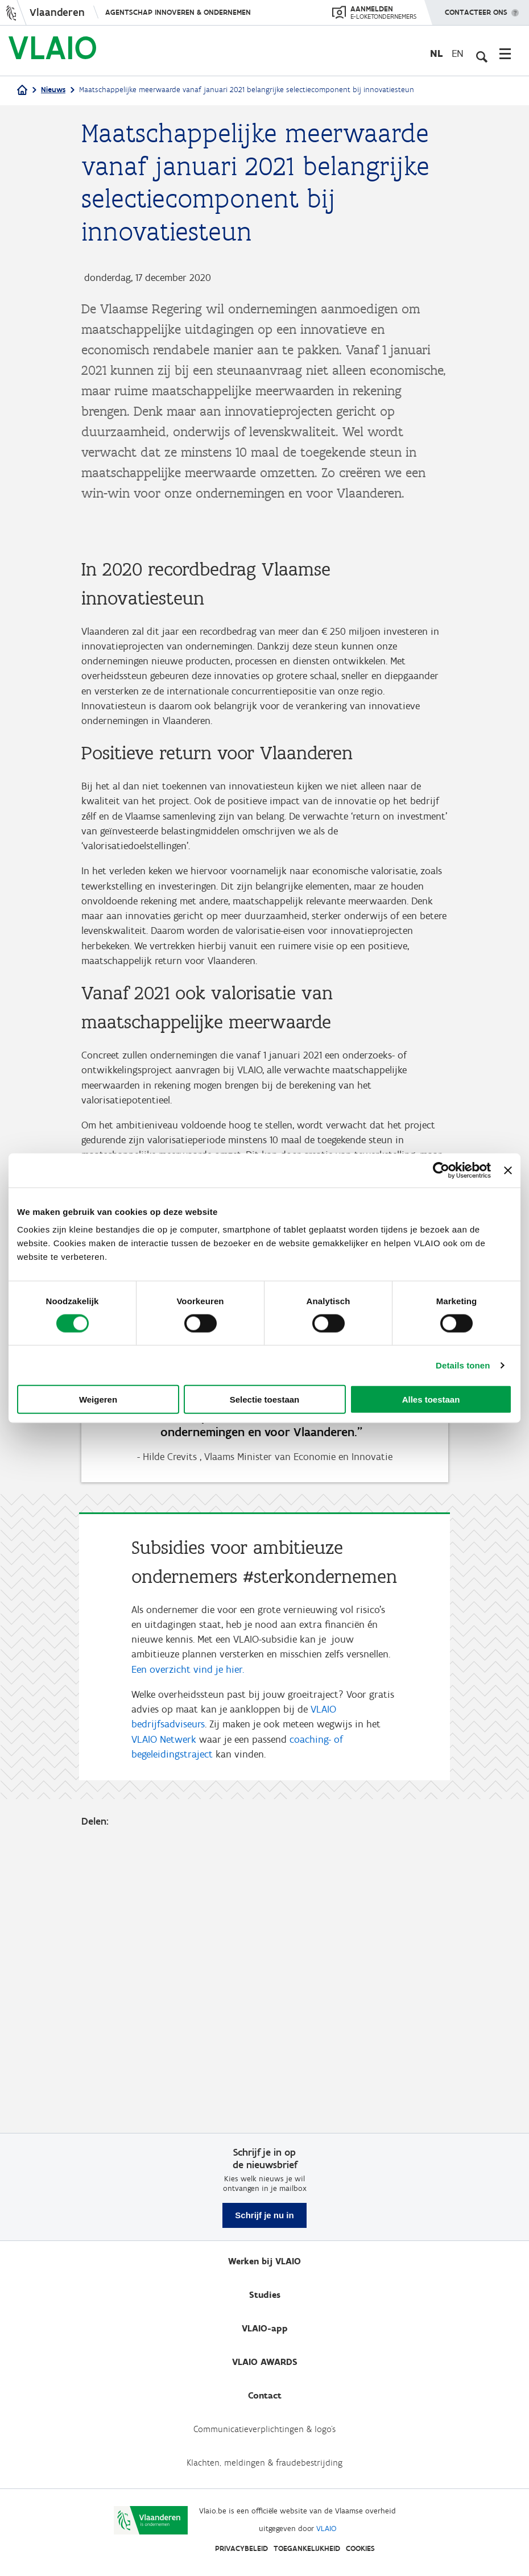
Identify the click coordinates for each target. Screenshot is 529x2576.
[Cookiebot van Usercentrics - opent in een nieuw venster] (441, 1170)
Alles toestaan (431, 1399)
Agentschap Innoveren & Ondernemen (178, 12)
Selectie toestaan (265, 1399)
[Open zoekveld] (480, 53)
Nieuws (53, 89)
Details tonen (463, 1365)
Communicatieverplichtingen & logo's (264, 2429)
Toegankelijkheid (307, 2548)
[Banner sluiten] (508, 1170)
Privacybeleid (241, 2548)
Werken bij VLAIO (264, 2261)
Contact (265, 2395)
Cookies (360, 2548)
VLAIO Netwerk (163, 2021)
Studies (264, 2294)
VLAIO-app (265, 2328)
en (458, 53)
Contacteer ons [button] (476, 8)
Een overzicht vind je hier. (187, 1950)
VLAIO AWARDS (264, 2361)
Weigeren (98, 1399)
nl (436, 53)
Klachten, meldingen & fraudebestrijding (264, 2462)
